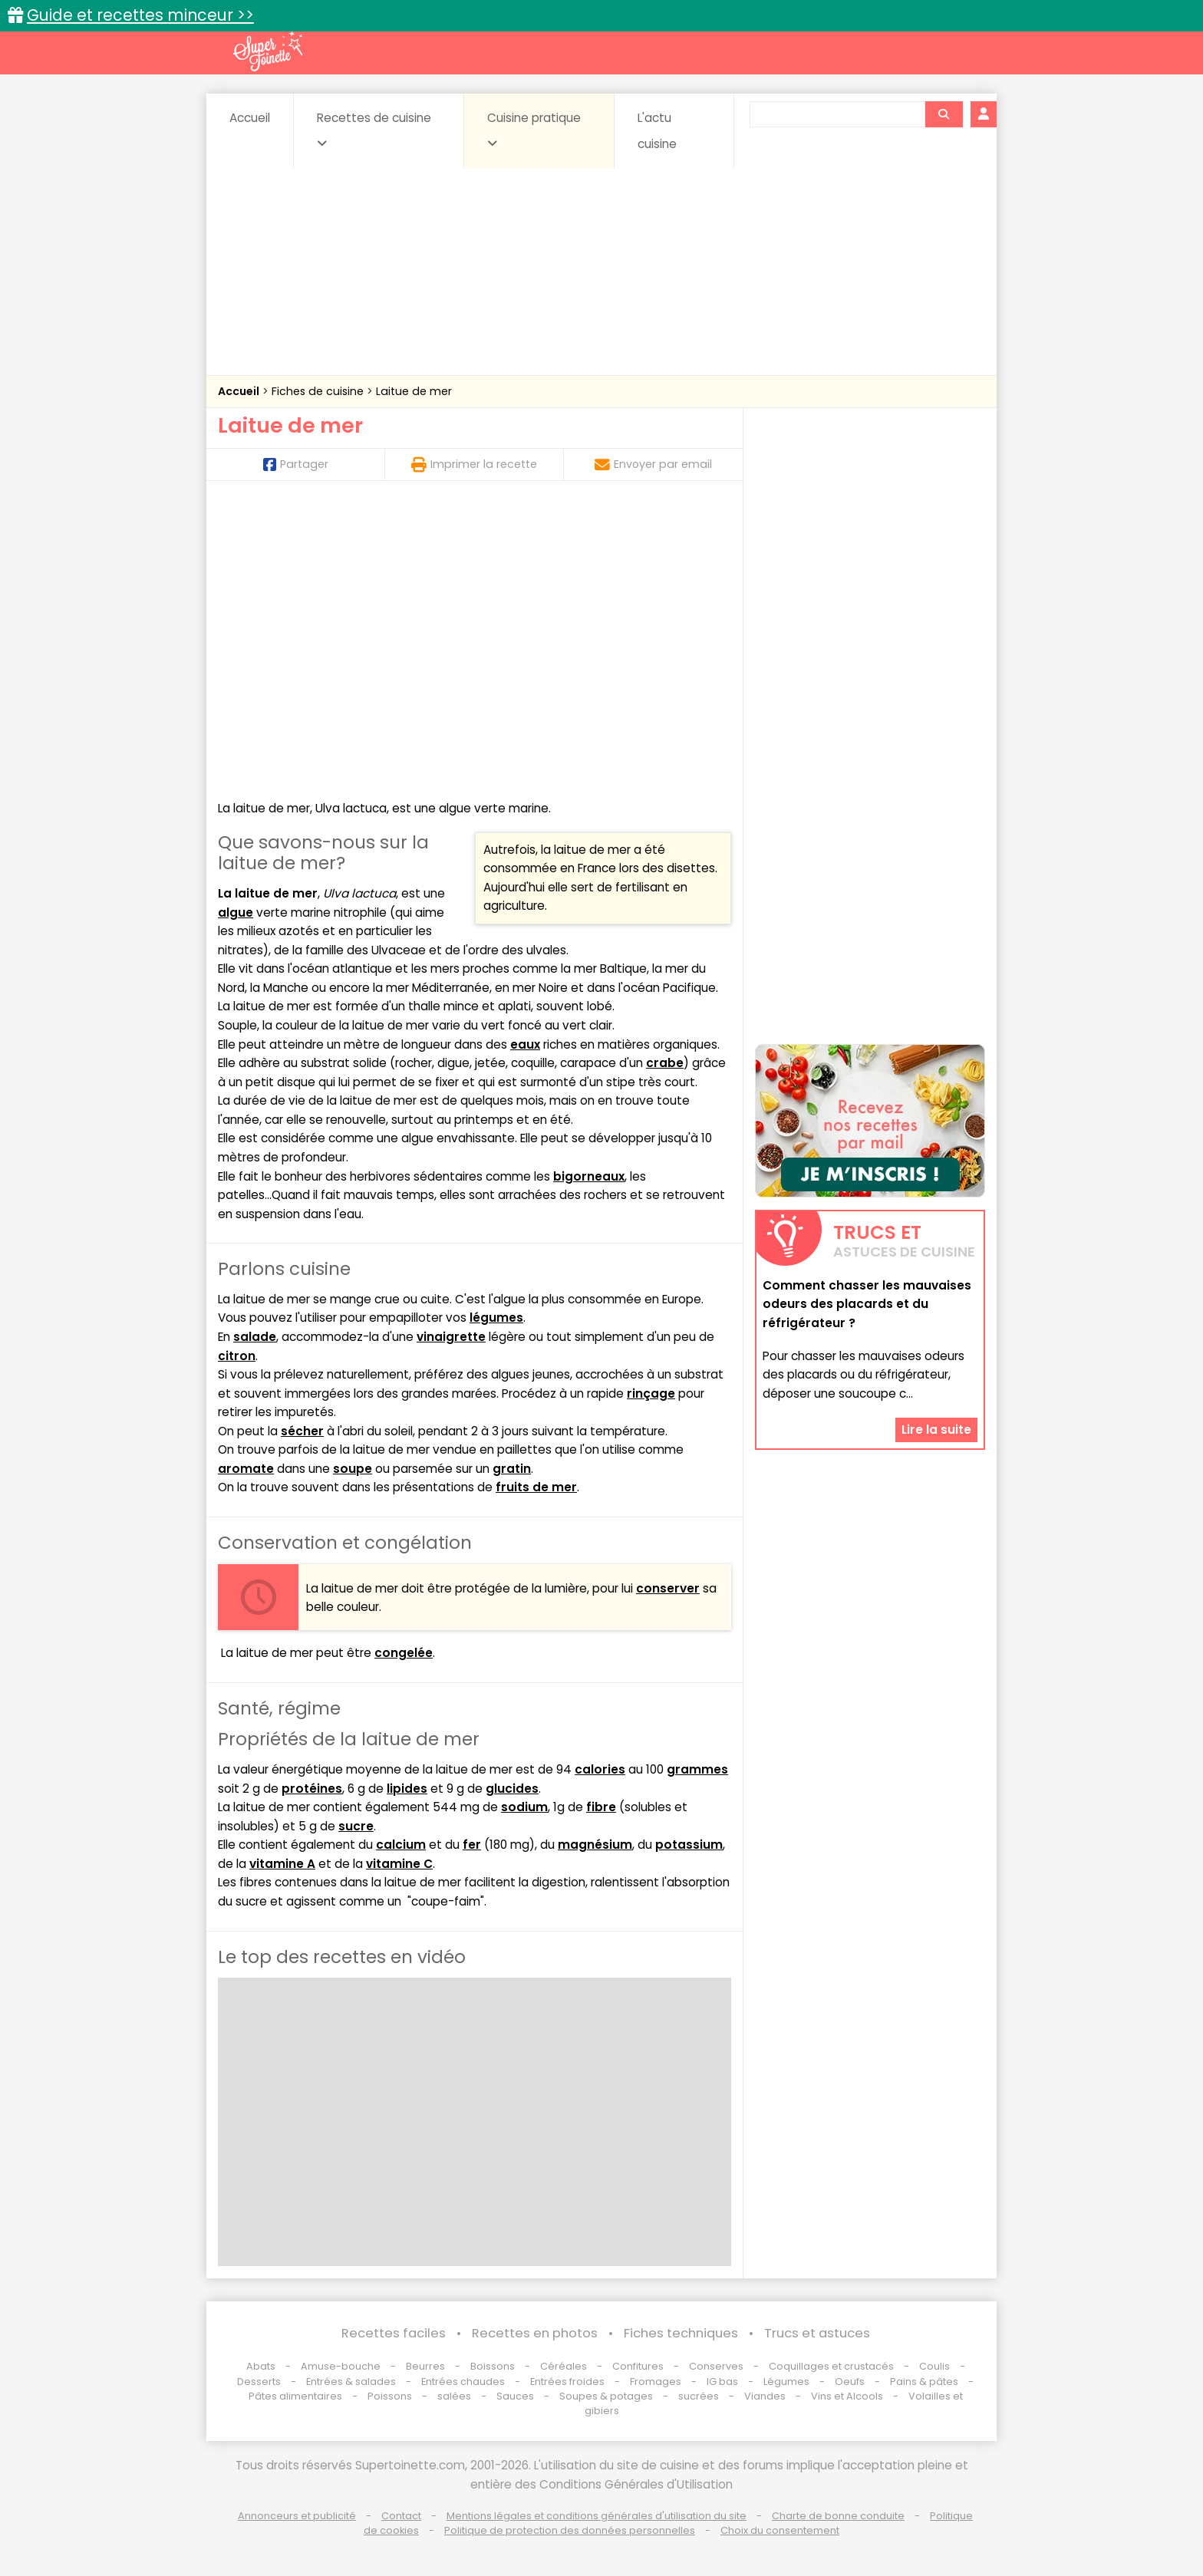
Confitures (638, 2366)
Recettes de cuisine (374, 130)
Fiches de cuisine (319, 391)
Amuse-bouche (341, 2366)
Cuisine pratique (534, 130)
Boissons (492, 2366)
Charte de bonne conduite (838, 2515)
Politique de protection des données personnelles (569, 2530)
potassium (689, 1844)
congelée (403, 1653)
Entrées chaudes (463, 2381)
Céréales (563, 2366)
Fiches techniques (681, 2333)
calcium (401, 1844)
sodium (524, 1807)
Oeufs (851, 2381)
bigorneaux (589, 1176)
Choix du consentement (779, 2530)
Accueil (249, 118)
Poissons (389, 2396)
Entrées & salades (351, 2381)
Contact (401, 2515)
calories (600, 1769)
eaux (525, 1044)
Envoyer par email (653, 464)
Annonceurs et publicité (297, 2515)
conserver (668, 1588)
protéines (312, 1788)
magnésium (595, 1844)
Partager (295, 464)
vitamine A (282, 1864)
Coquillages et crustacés (831, 2366)
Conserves (716, 2366)
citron (236, 1356)
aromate (246, 1469)
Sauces (515, 2396)
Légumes (786, 2381)
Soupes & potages (606, 2396)
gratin (512, 1469)
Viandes (765, 2396)
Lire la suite (936, 1429)
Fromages (655, 2381)
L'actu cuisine (657, 131)
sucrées (698, 2396)
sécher (302, 1431)
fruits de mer (536, 1487)
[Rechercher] (943, 114)
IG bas (722, 2381)
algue (235, 912)
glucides (512, 1788)
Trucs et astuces (817, 2333)
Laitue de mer (414, 391)
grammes (697, 1769)
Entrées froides (567, 2381)
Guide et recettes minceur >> (140, 15)
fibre (601, 1807)
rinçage (651, 1393)
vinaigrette (451, 1337)
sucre (356, 1826)
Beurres (425, 2366)
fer (472, 1844)
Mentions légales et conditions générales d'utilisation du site (597, 2515)
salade (254, 1337)
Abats (260, 2366)
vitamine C (399, 1864)
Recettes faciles (393, 2333)
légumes (496, 1317)
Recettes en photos (535, 2333)
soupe (352, 1469)
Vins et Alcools (847, 2396)
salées (454, 2396)
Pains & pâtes (924, 2381)
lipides (407, 1788)
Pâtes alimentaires (295, 2396)
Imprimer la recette (474, 464)
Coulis (934, 2366)
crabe (665, 1063)
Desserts (259, 2381)
